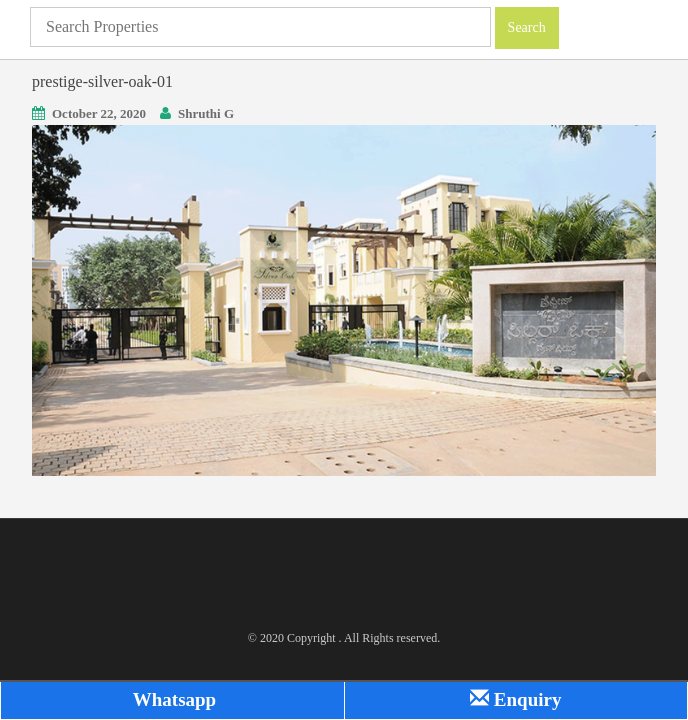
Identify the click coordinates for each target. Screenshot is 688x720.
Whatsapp (172, 699)
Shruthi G (206, 113)
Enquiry (515, 699)
